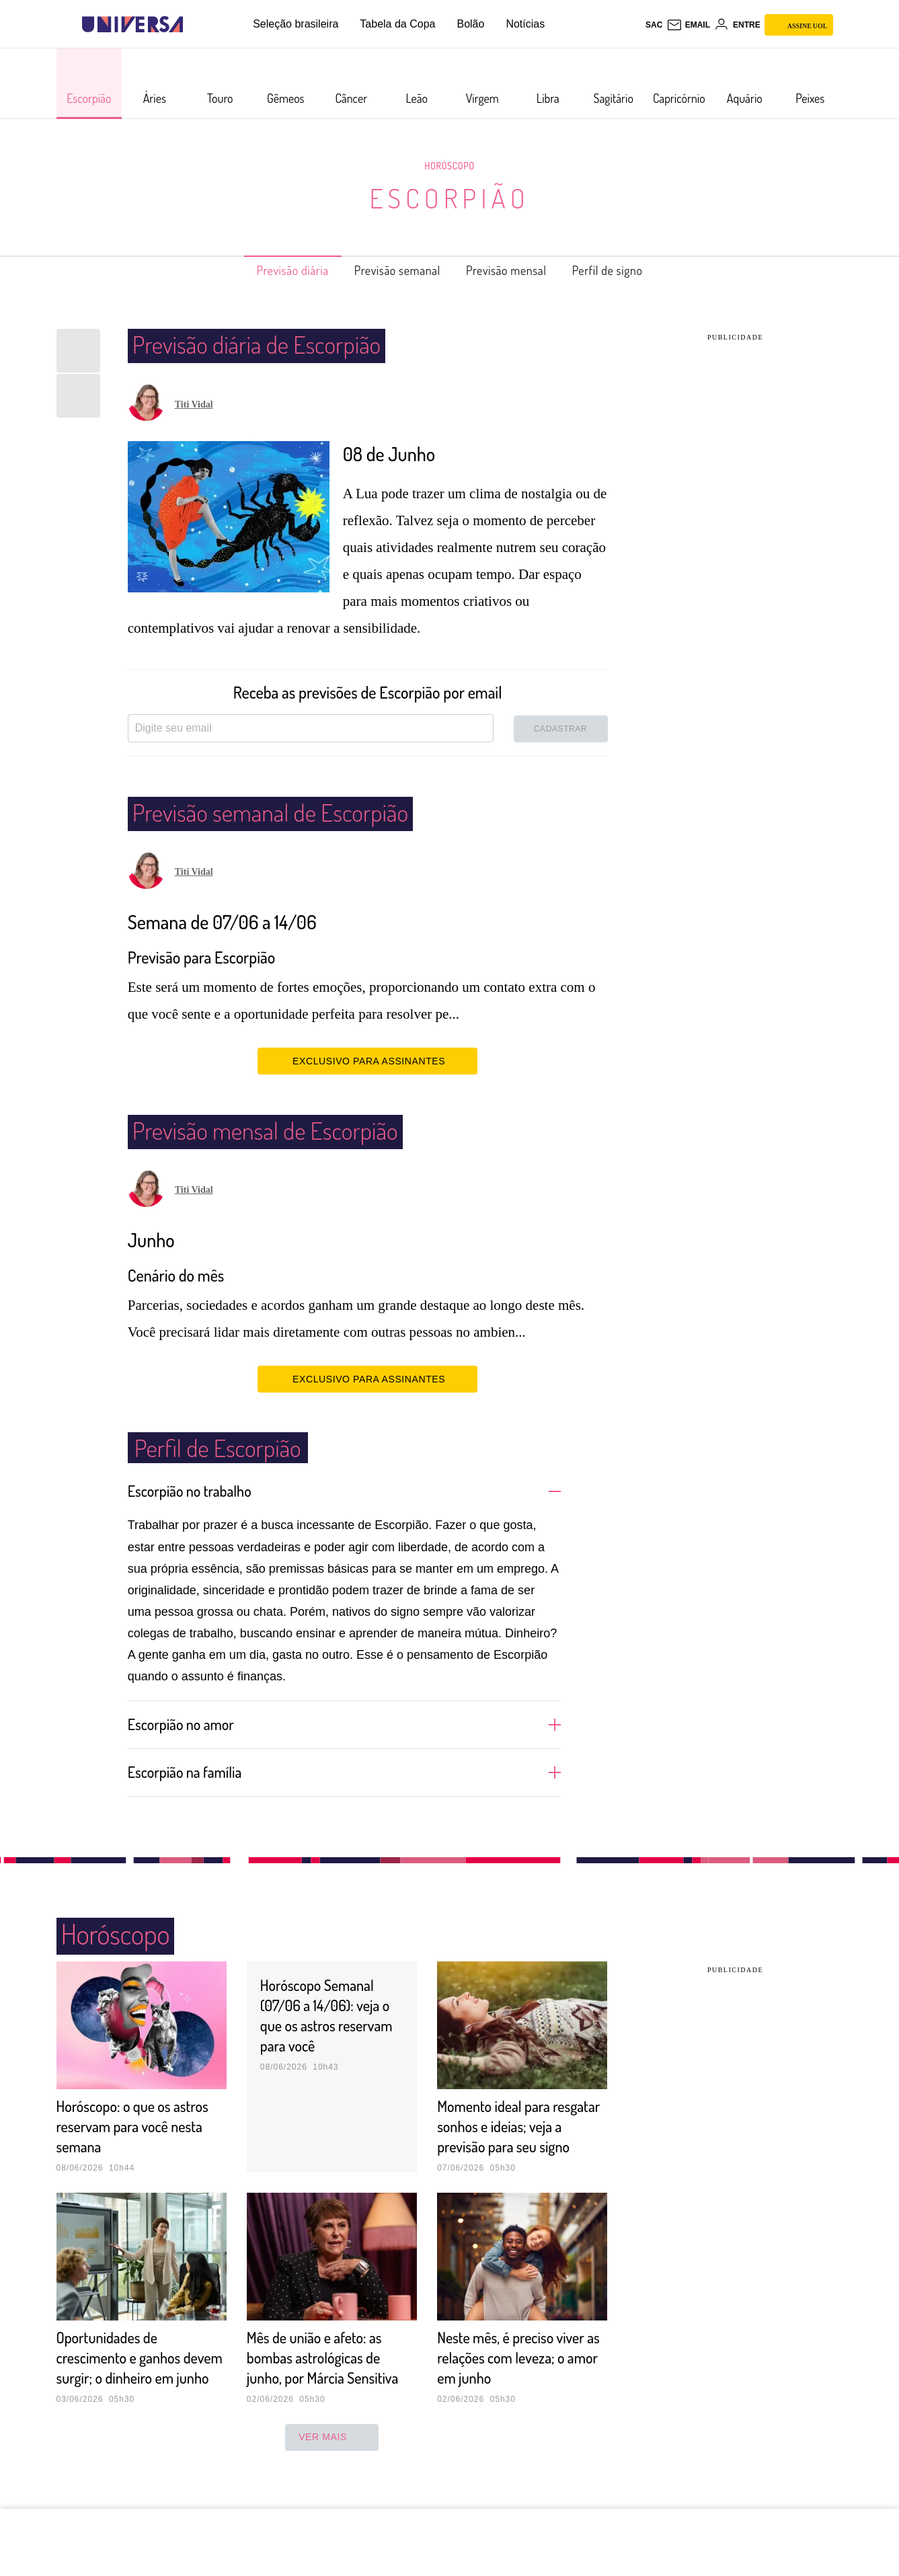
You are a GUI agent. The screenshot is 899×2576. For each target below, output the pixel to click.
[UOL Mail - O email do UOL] (688, 25)
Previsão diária (271, 270)
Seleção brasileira (295, 24)
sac (654, 25)
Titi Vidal (194, 404)
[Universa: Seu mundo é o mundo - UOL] (132, 24)
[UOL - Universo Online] (194, 24)
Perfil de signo (629, 270)
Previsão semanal (391, 270)
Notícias (525, 24)
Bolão (470, 24)
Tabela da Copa (397, 24)
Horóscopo (450, 165)
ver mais (332, 2476)
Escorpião (449, 197)
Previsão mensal (515, 270)
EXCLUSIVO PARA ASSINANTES (367, 1060)
